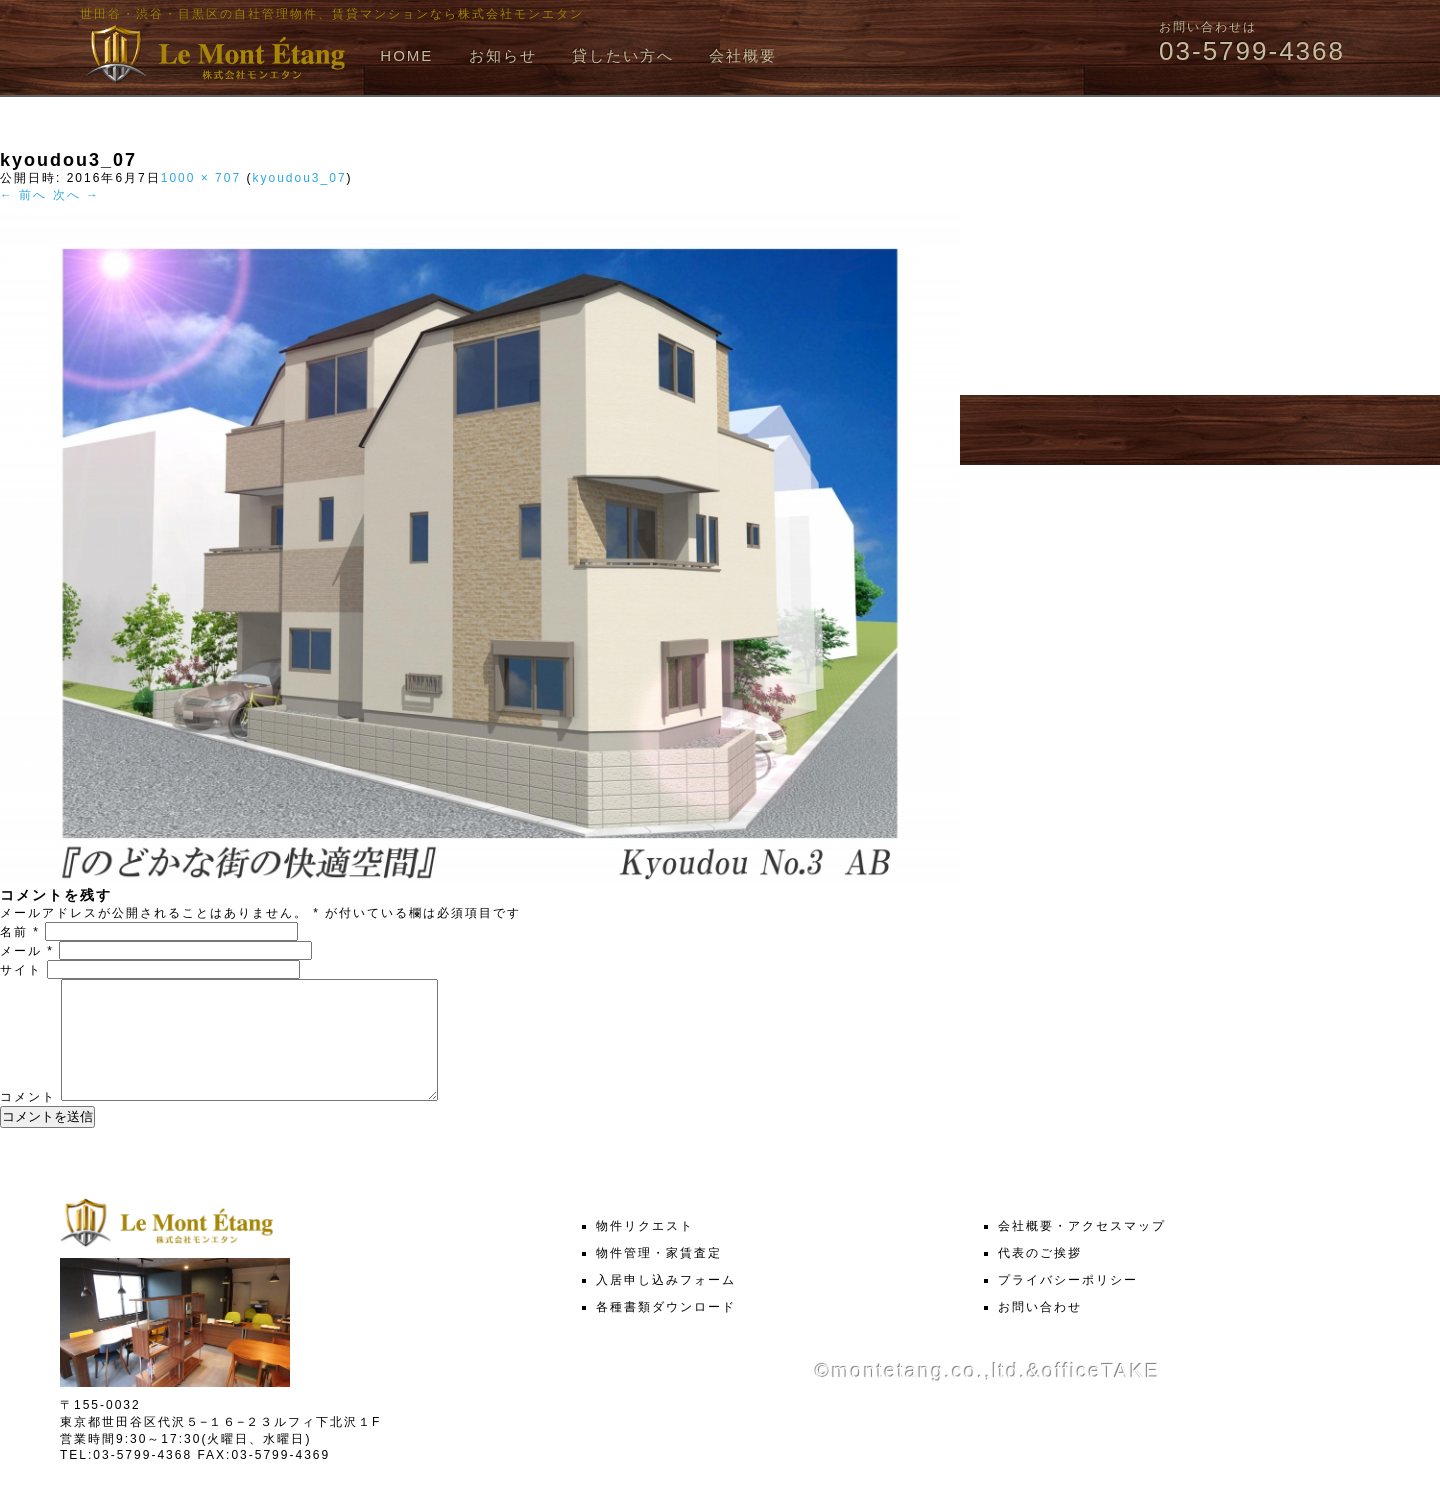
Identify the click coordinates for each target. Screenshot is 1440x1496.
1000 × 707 (201, 178)
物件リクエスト (645, 1250)
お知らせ (503, 55)
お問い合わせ (1040, 1331)
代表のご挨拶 (1040, 1277)
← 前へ (23, 195)
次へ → (76, 195)
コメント (28, 1121)
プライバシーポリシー (1068, 1304)
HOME (406, 55)
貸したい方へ (623, 55)
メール (27, 951)
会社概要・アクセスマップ (1082, 1250)
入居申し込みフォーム (666, 1304)
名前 (20, 932)
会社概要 (743, 55)
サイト (21, 970)
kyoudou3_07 (299, 178)
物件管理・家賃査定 (659, 1277)
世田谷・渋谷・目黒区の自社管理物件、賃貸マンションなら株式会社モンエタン (332, 14)
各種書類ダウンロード (666, 1331)
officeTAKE (1101, 1395)
